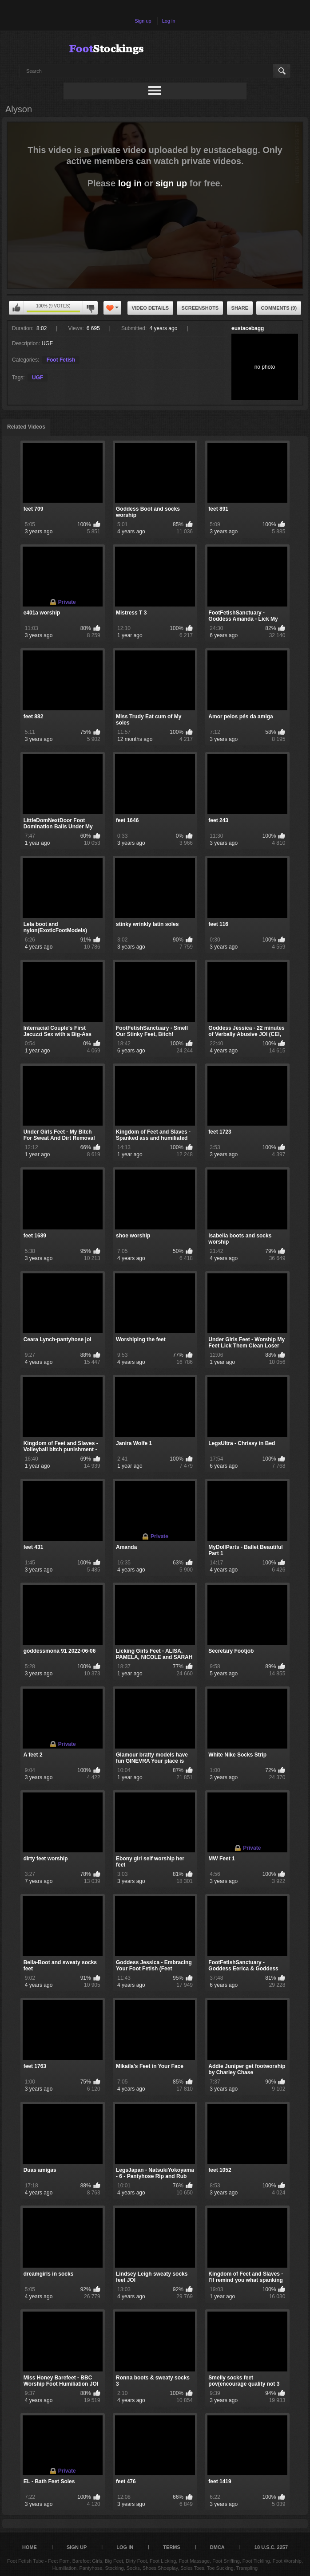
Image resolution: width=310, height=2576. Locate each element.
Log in (168, 21)
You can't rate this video (16, 308)
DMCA (217, 2547)
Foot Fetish (61, 360)
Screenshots (200, 308)
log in (130, 183)
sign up (171, 183)
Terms (171, 2547)
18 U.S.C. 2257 (271, 2547)
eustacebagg (247, 328)
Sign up (143, 21)
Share (240, 308)
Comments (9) (279, 308)
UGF (37, 377)
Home (29, 2547)
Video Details (150, 308)
